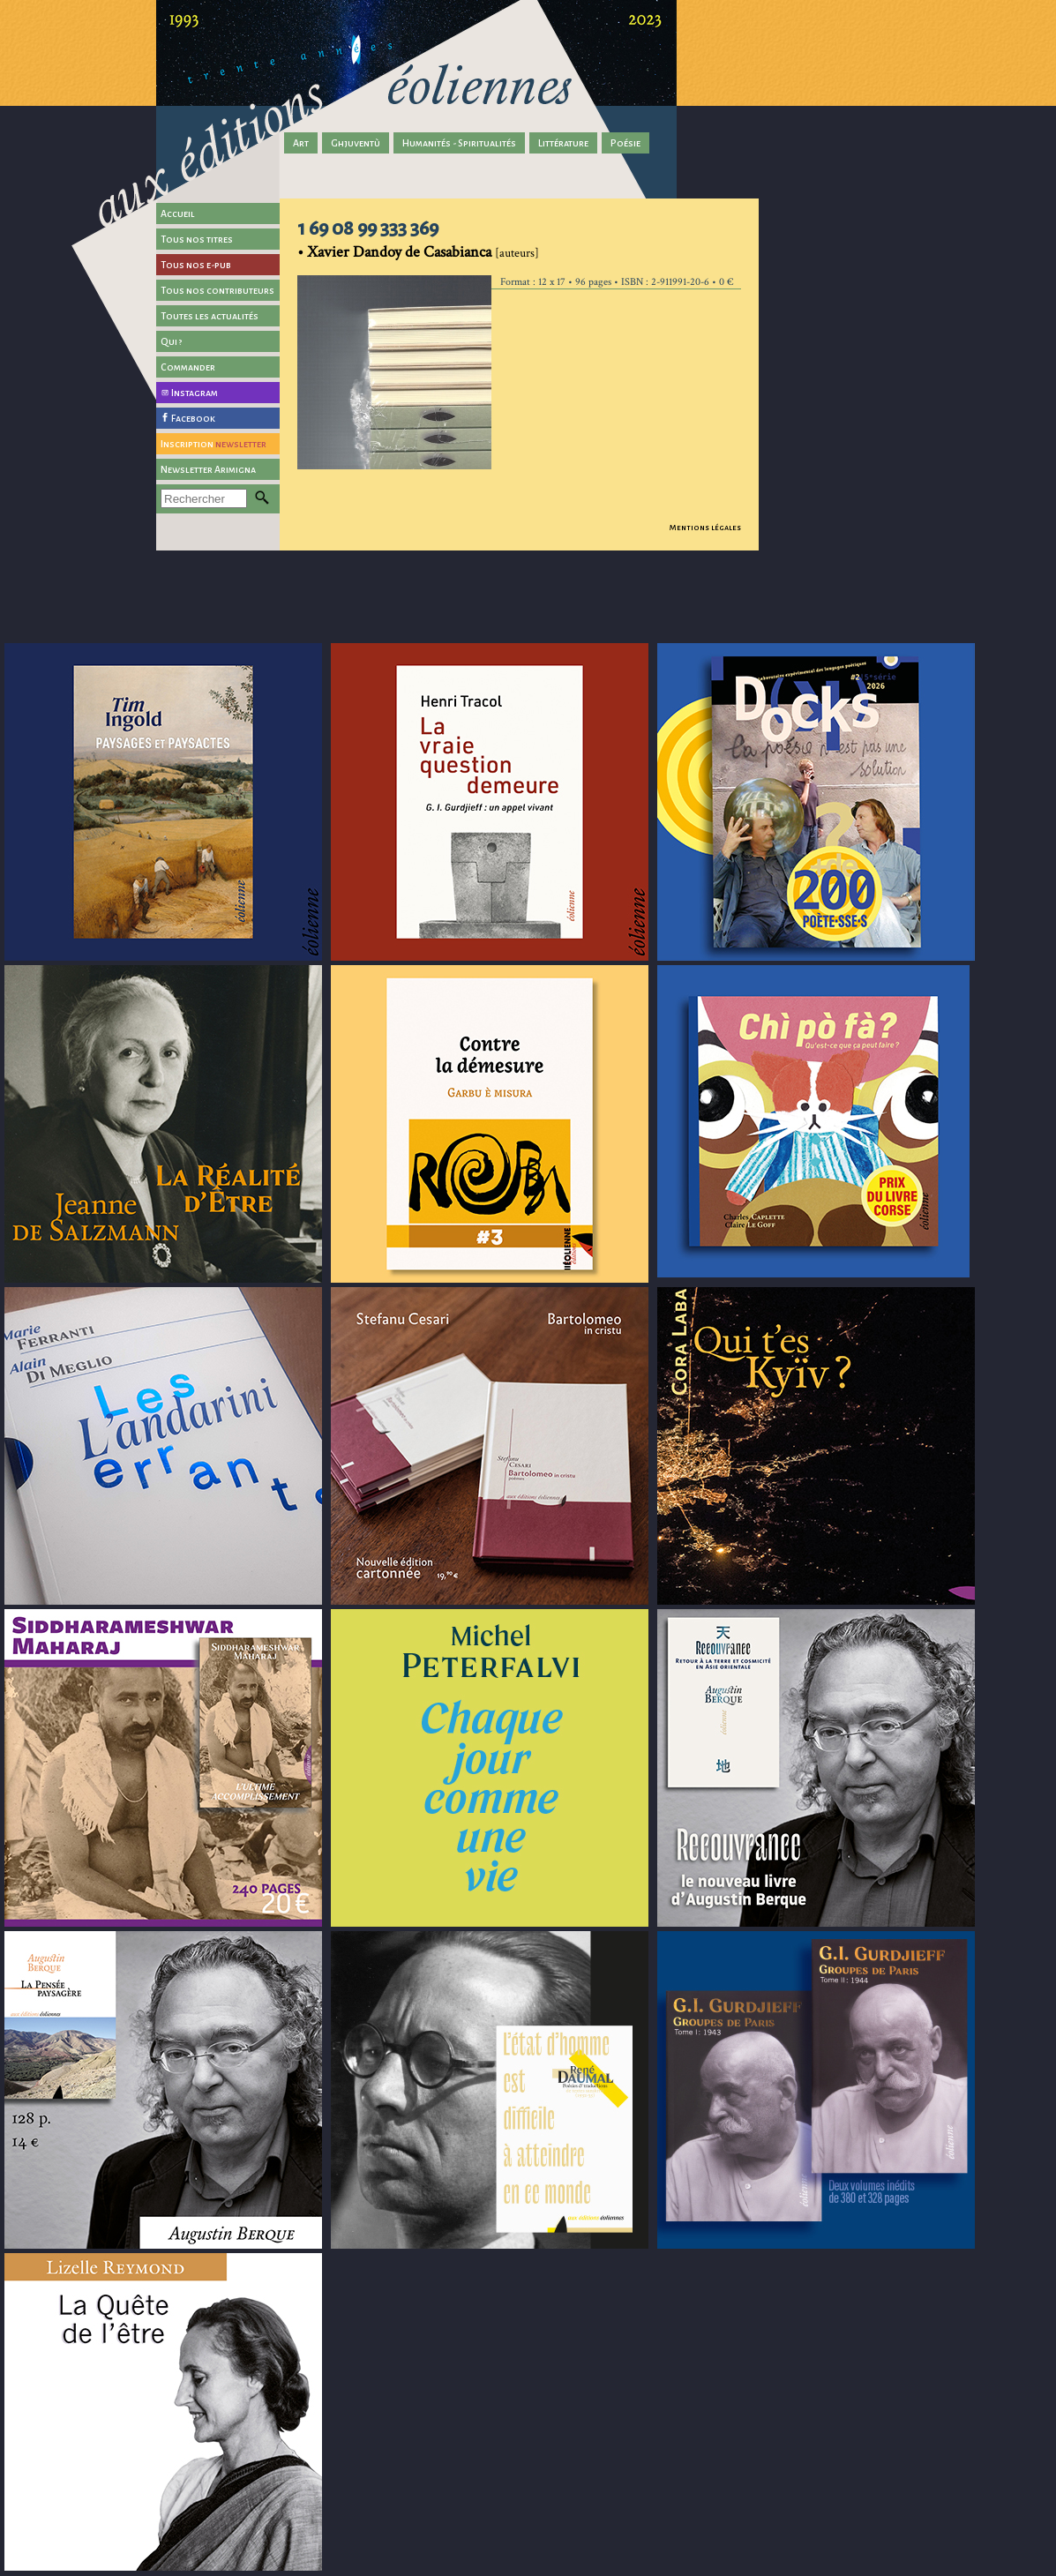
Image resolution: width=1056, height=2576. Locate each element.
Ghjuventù (355, 143)
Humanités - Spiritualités (459, 143)
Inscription (213, 443)
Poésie (625, 143)
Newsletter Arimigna (208, 469)
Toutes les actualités (209, 316)
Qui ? (172, 341)
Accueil (178, 213)
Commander (188, 367)
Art (301, 143)
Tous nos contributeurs (217, 290)
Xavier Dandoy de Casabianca (399, 252)
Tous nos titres (197, 239)
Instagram (194, 392)
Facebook (193, 418)
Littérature (563, 143)
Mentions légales (705, 527)
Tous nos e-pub (196, 264)
